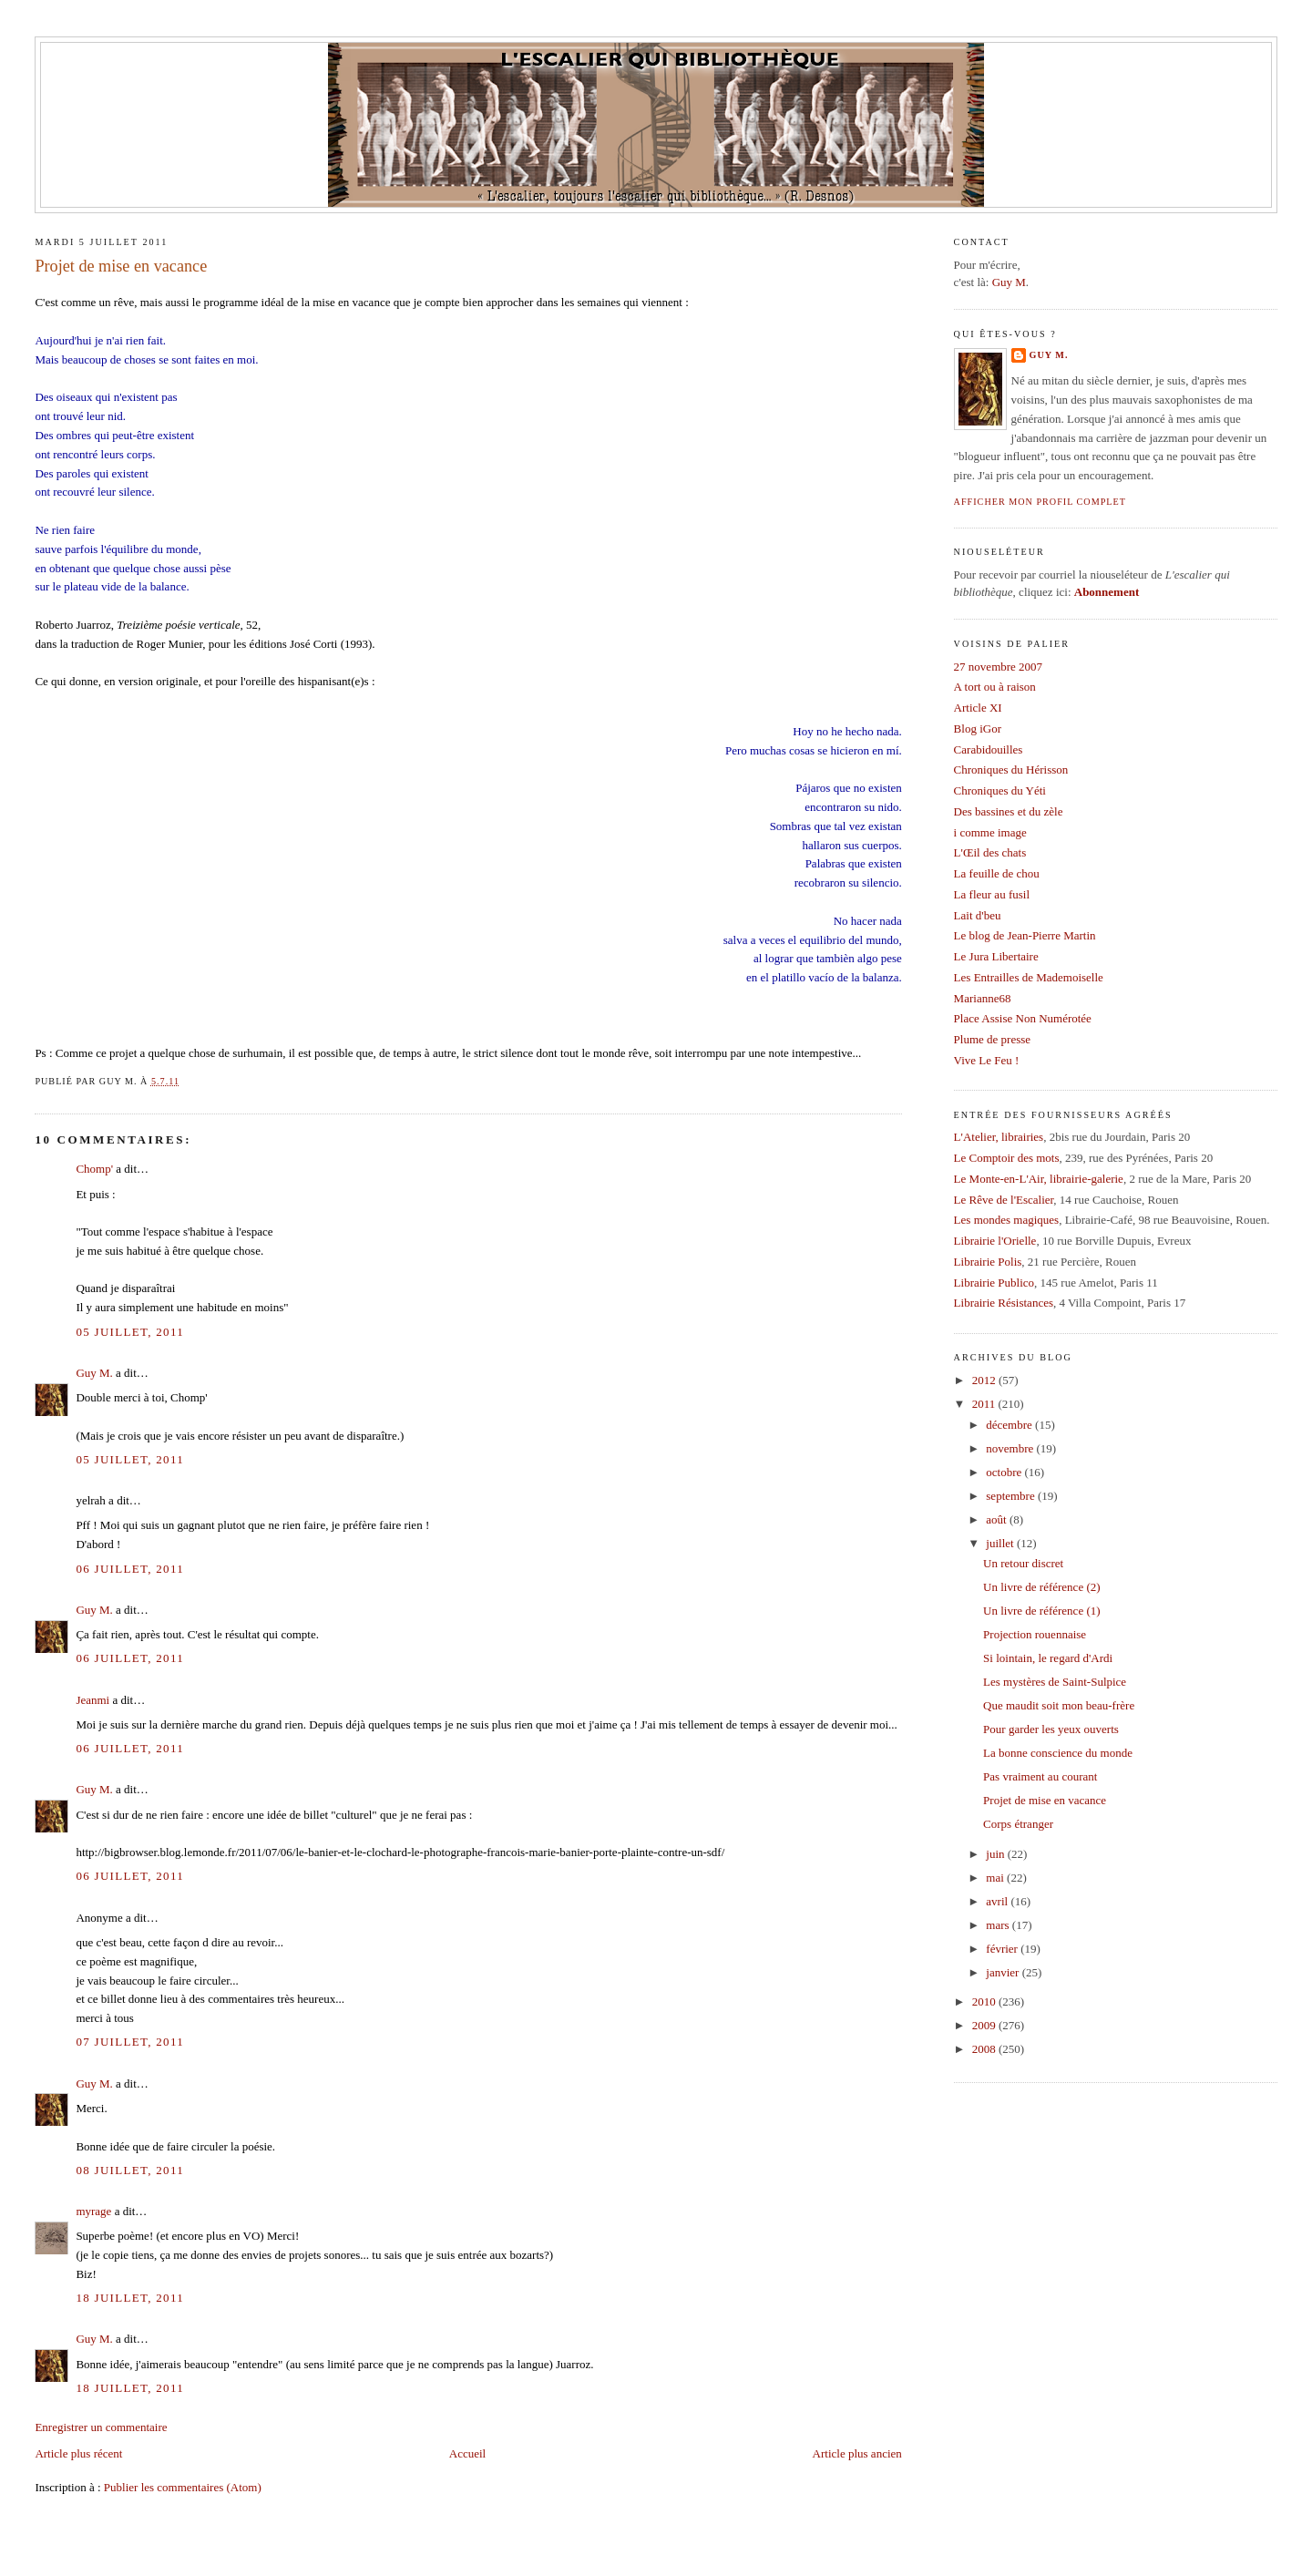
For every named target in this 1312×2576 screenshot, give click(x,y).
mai (996, 1877)
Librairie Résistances (1003, 1302)
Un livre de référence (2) (1041, 1587)
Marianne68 (982, 998)
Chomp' (94, 1168)
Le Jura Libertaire (996, 956)
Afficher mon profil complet (1040, 502)
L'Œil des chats (990, 852)
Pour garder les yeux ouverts (1051, 1729)
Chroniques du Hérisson (1011, 769)
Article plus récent (78, 2453)
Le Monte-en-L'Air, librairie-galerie (1038, 1178)
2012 (985, 1380)
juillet (1001, 1543)
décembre (1010, 1425)
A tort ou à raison (995, 686)
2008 (985, 2049)
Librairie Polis (988, 1261)
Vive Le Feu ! (987, 1060)
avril (998, 1901)
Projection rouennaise (1034, 1634)
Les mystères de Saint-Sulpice (1054, 1681)
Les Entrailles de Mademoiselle (1028, 977)
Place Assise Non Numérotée (1023, 1018)
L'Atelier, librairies (999, 1137)
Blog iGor (977, 728)
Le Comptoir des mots (1007, 1158)
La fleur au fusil (992, 894)
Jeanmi (92, 1700)
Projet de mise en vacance (121, 266)
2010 (985, 2001)
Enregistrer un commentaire (101, 2427)
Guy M (1009, 282)
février (1003, 1948)
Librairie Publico (994, 1282)
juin (996, 1854)
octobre (1005, 1472)
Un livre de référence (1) (1041, 1610)
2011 (985, 1404)
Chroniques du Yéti (1000, 790)
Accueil (467, 2453)
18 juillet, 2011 (130, 2297)
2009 (985, 2025)
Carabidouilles (988, 749)
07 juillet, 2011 (130, 2041)
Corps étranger (1018, 1824)
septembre (1012, 1496)
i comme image (990, 832)
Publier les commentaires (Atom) (182, 2487)
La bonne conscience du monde (1058, 1753)
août (998, 1519)
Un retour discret (1023, 1563)
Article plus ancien (857, 2453)
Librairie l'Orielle (995, 1240)
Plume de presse (992, 1039)
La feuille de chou (997, 873)
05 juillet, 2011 (130, 1332)
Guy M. (94, 1373)
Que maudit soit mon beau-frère (1058, 1705)
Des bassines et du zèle (1008, 811)
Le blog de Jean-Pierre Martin (1025, 935)
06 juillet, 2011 (130, 1568)
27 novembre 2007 (998, 666)
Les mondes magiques (1007, 1219)
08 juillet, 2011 (130, 2170)
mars (999, 1925)
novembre (1011, 1448)
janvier (1003, 1972)
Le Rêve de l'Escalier (1004, 1199)
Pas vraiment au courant (1040, 1776)
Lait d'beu (977, 915)
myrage (93, 2211)
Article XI (978, 707)
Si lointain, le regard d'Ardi (1047, 1658)
